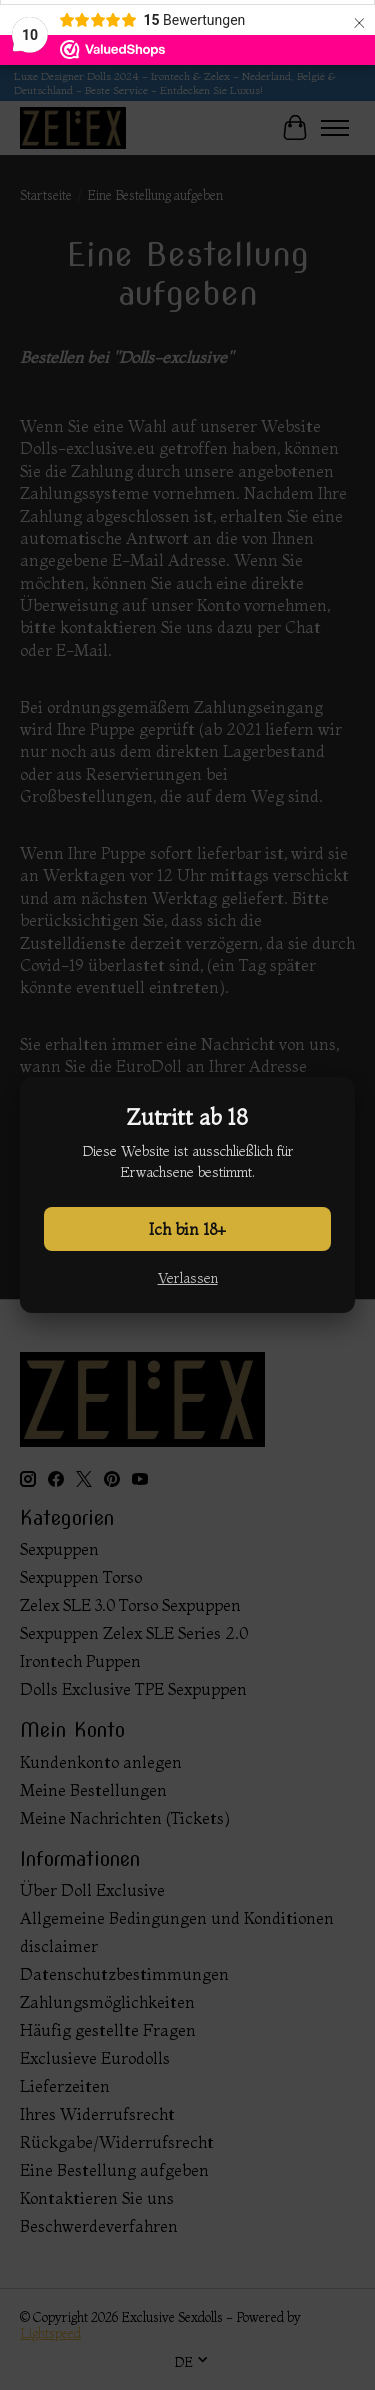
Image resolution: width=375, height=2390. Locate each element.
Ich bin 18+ (187, 1229)
